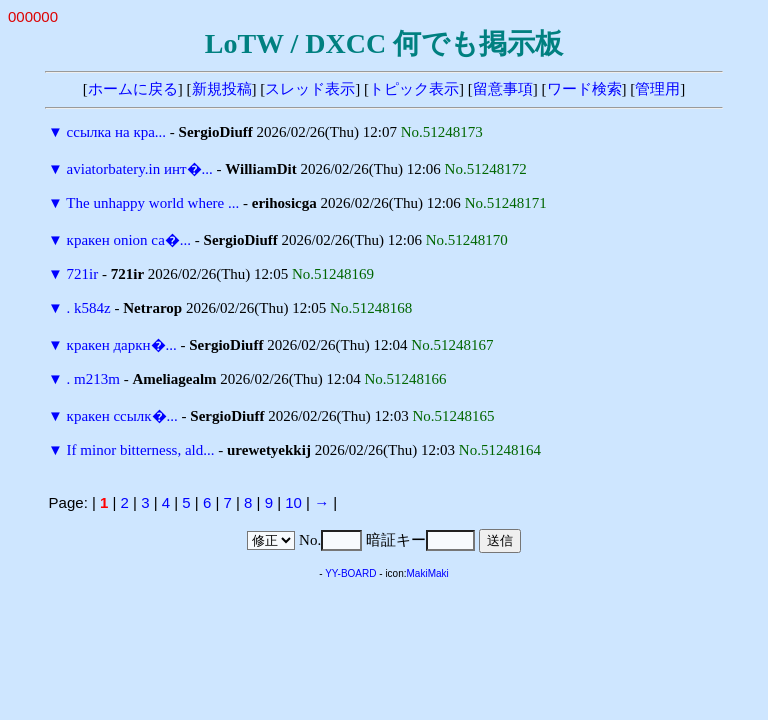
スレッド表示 (310, 89)
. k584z (89, 308)
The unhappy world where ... (152, 203)
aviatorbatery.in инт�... (140, 169)
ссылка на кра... (116, 132)
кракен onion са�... (129, 240)
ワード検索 (584, 89)
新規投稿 (222, 89)
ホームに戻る (133, 89)
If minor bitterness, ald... (141, 450)
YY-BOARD (350, 573)
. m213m (93, 379)
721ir (83, 274)
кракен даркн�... (122, 345)
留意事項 (503, 89)
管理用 (657, 89)
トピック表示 (414, 89)
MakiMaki (428, 573)
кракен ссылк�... (122, 416)
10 (293, 502)
